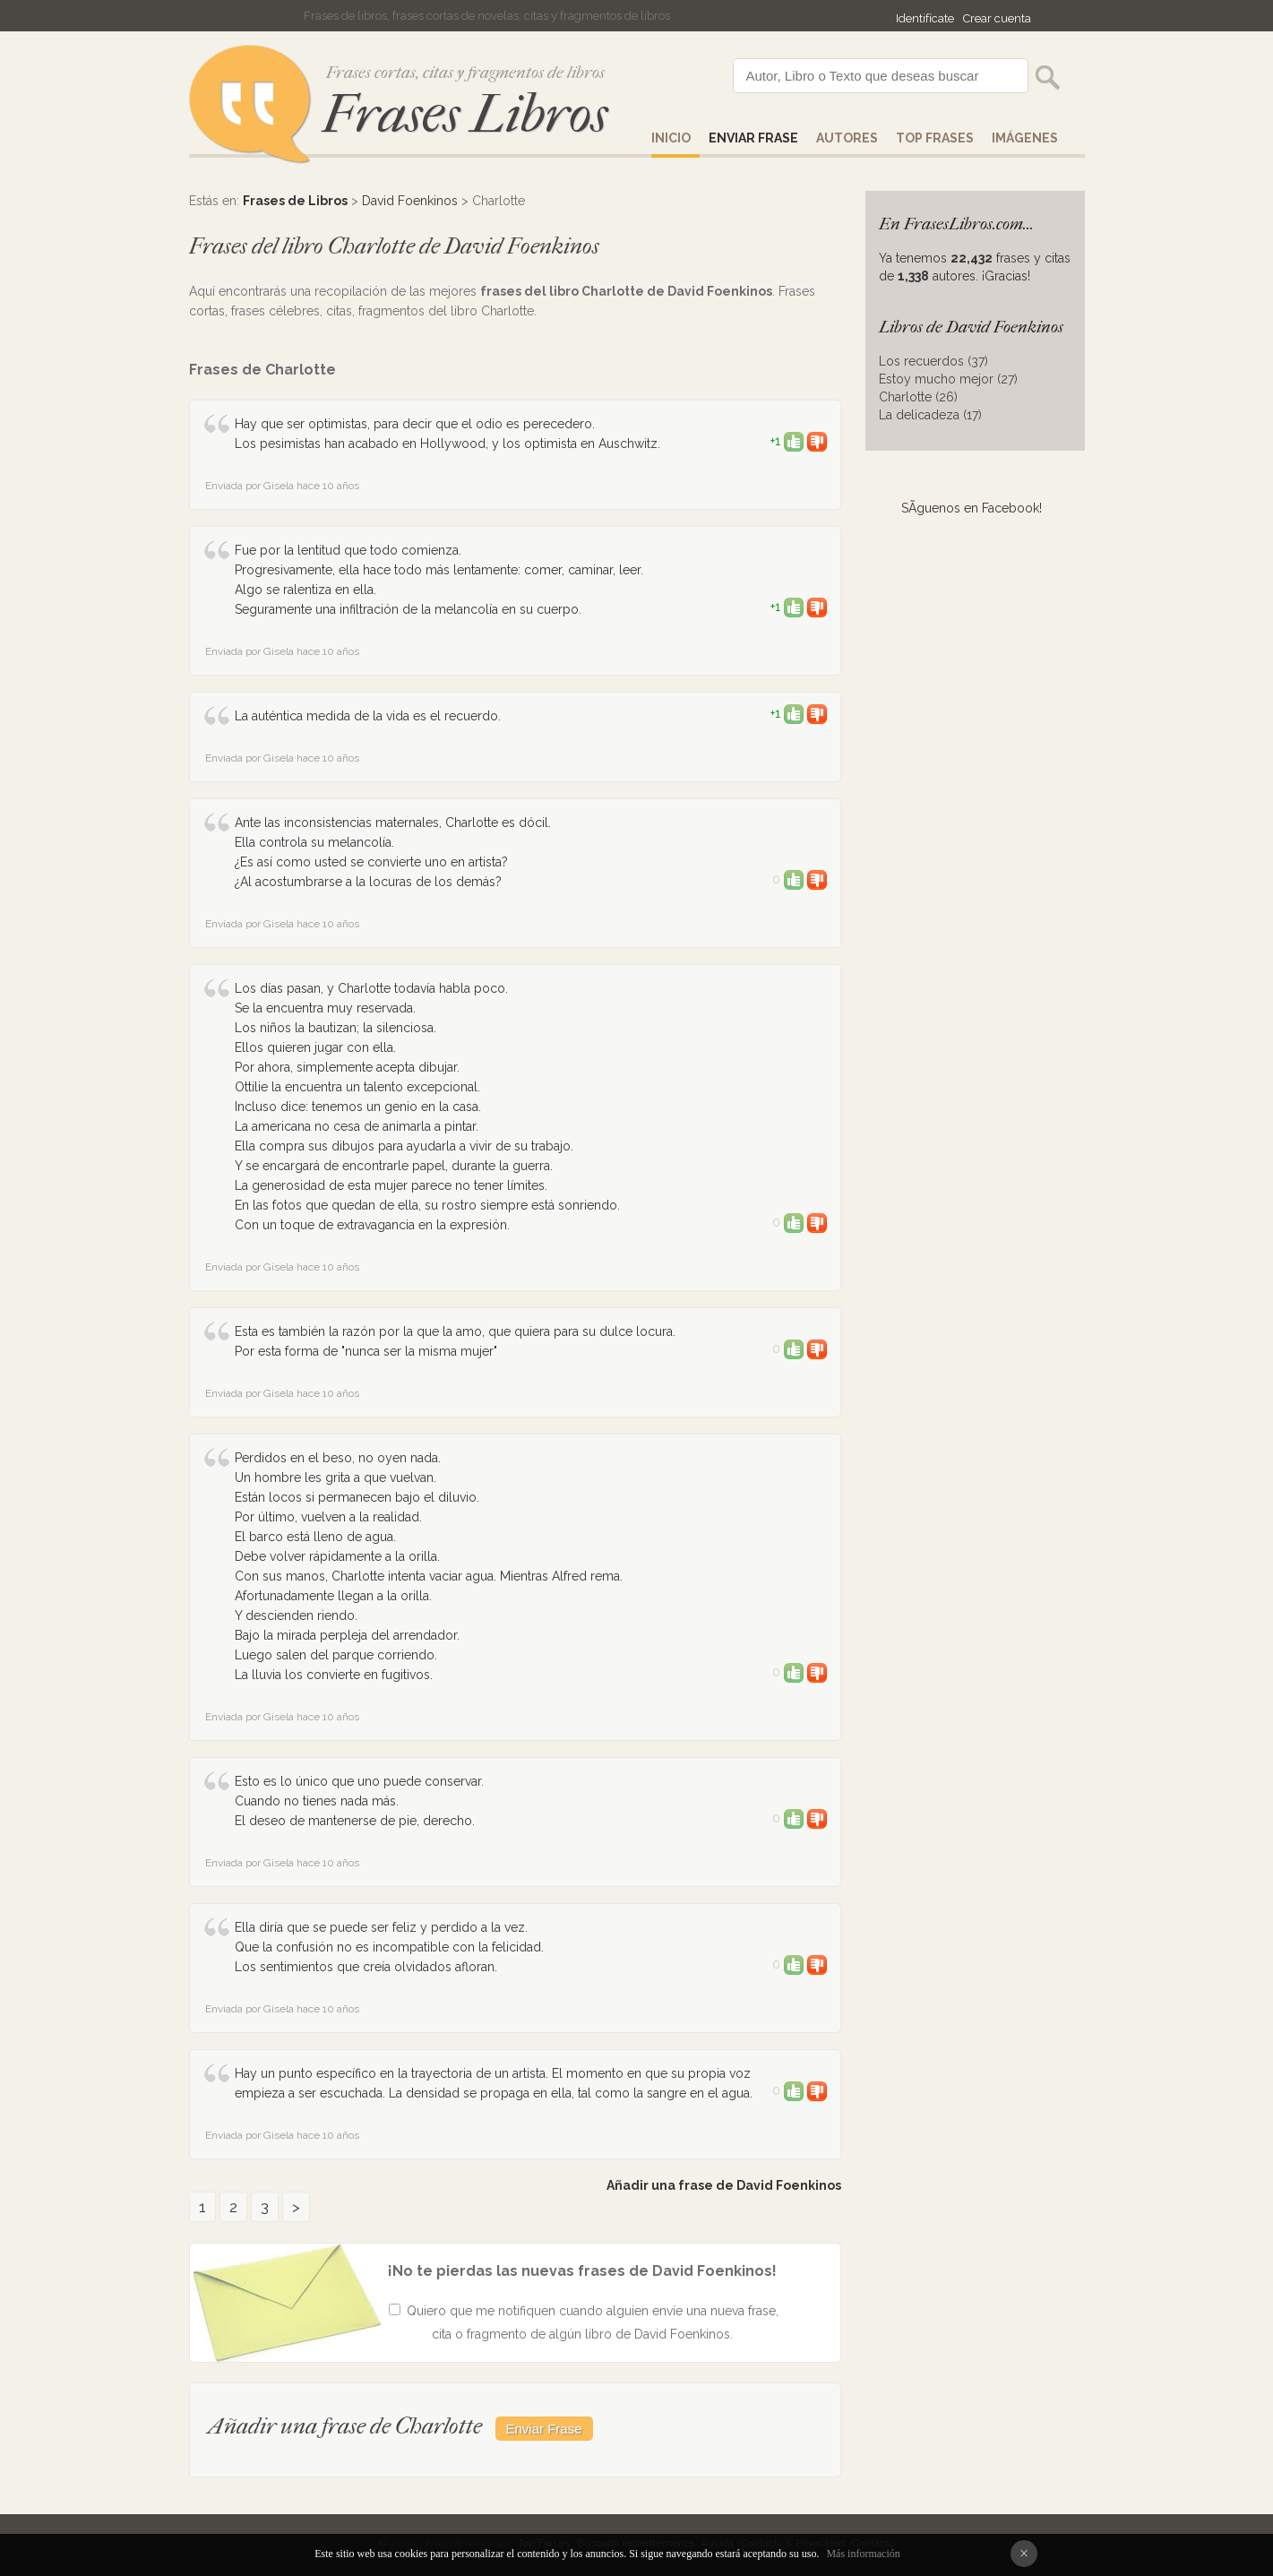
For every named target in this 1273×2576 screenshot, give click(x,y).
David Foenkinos (410, 201)
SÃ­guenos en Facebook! (971, 508)
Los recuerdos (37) (933, 361)
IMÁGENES (1025, 138)
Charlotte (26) (918, 397)
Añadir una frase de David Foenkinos (723, 2185)
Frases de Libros (295, 201)
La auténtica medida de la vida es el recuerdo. (368, 716)
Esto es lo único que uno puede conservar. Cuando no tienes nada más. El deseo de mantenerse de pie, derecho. (359, 1801)
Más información (862, 2553)
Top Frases (935, 138)
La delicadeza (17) (930, 415)
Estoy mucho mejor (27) (948, 379)
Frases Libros (465, 114)
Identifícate (925, 18)
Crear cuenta (997, 18)
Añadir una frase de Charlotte (345, 2426)
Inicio (671, 138)
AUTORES (847, 138)
